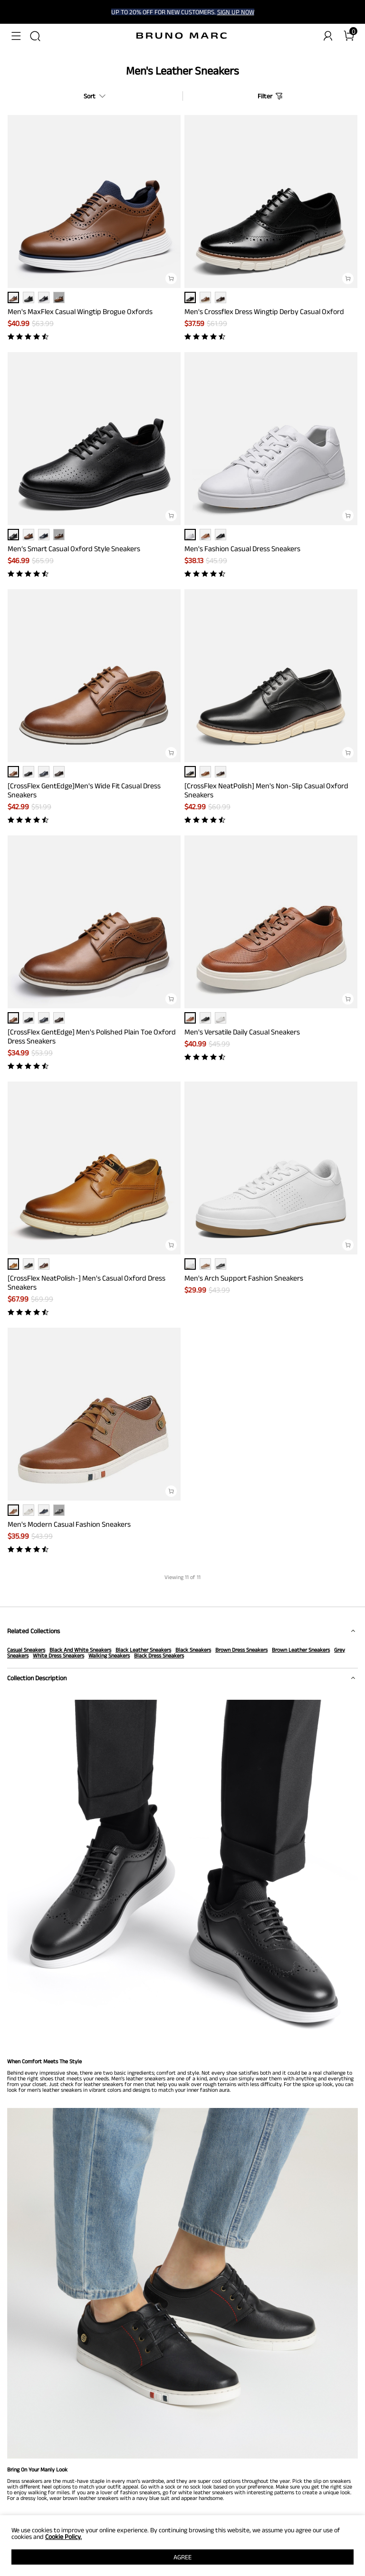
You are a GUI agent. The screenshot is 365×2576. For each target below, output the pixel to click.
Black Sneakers (193, 1650)
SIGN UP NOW (235, 12)
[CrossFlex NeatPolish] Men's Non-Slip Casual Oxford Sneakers (266, 790)
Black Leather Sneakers (143, 1650)
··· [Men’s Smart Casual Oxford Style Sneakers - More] (59, 534)
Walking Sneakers (109, 1655)
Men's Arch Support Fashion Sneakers (243, 1278)
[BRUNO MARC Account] (328, 36)
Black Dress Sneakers (159, 1655)
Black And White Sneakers (80, 1650)
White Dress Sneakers (58, 1655)
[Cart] (349, 36)
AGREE (182, 2557)
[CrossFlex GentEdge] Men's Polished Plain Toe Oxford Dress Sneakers (92, 1036)
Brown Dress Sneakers (241, 1650)
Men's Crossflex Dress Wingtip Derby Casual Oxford (264, 311)
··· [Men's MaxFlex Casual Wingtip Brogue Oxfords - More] (59, 297)
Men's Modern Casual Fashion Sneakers (69, 1524)
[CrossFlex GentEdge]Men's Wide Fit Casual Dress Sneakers (84, 790)
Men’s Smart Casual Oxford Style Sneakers (74, 549)
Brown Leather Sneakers (301, 1650)
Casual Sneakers (26, 1650)
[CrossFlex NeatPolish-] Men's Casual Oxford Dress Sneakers (86, 1282)
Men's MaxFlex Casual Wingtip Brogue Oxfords (80, 311)
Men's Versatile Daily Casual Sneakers (242, 1032)
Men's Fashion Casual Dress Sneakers (242, 549)
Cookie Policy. (63, 2536)
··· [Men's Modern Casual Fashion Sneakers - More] (59, 1510)
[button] (16, 36)
